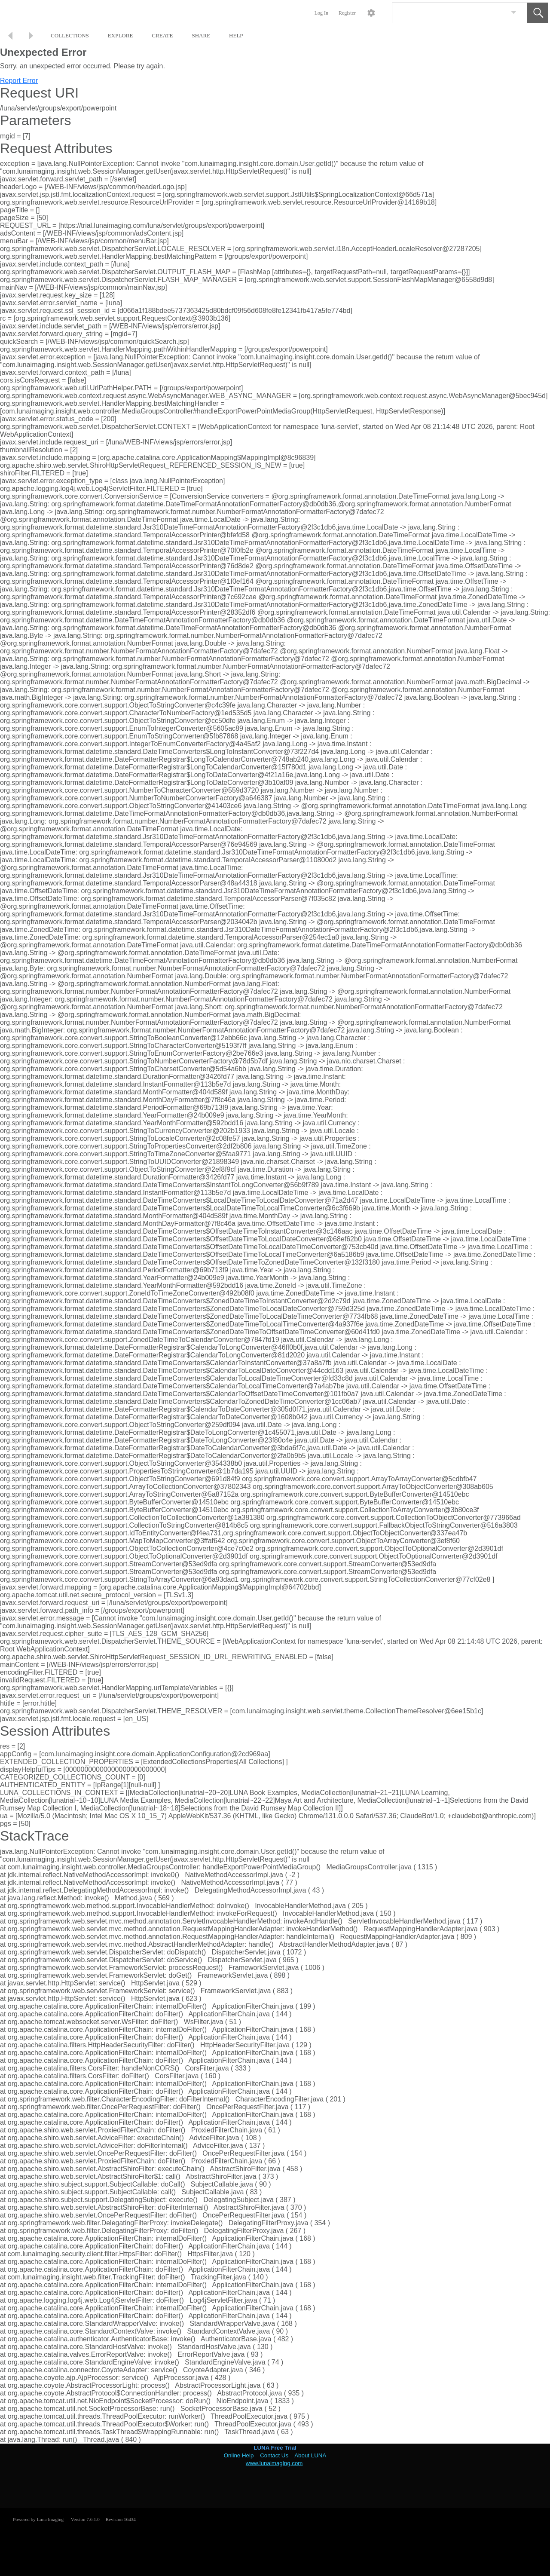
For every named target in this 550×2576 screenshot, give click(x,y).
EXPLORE (120, 35)
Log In (321, 13)
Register (347, 13)
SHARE (201, 35)
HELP (236, 35)
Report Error (19, 80)
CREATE (162, 35)
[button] (537, 13)
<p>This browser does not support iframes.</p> (275, 2476)
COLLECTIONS (70, 35)
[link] (513, 12)
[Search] (449, 12)
